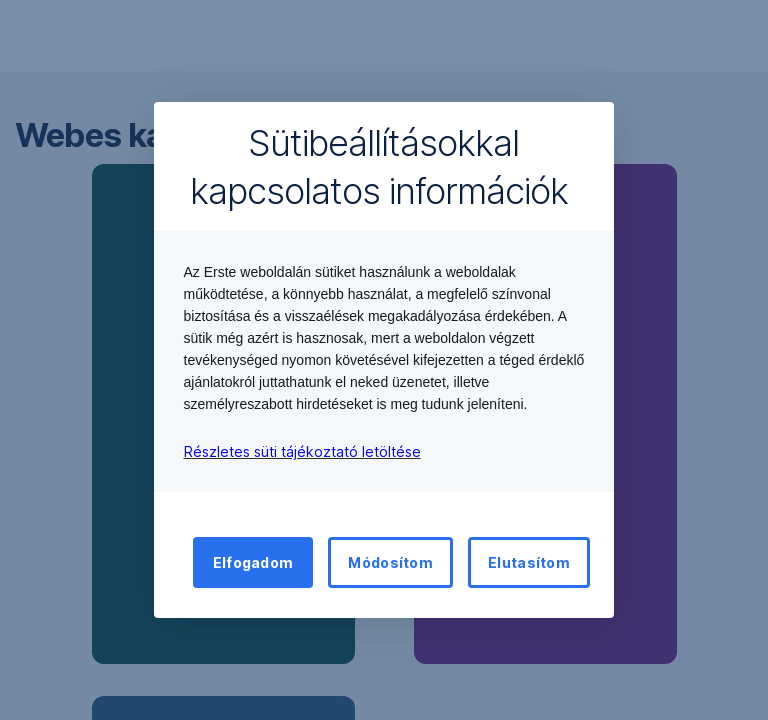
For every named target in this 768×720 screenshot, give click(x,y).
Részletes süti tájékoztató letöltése (302, 451)
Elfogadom (253, 562)
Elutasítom (529, 562)
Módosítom (390, 562)
